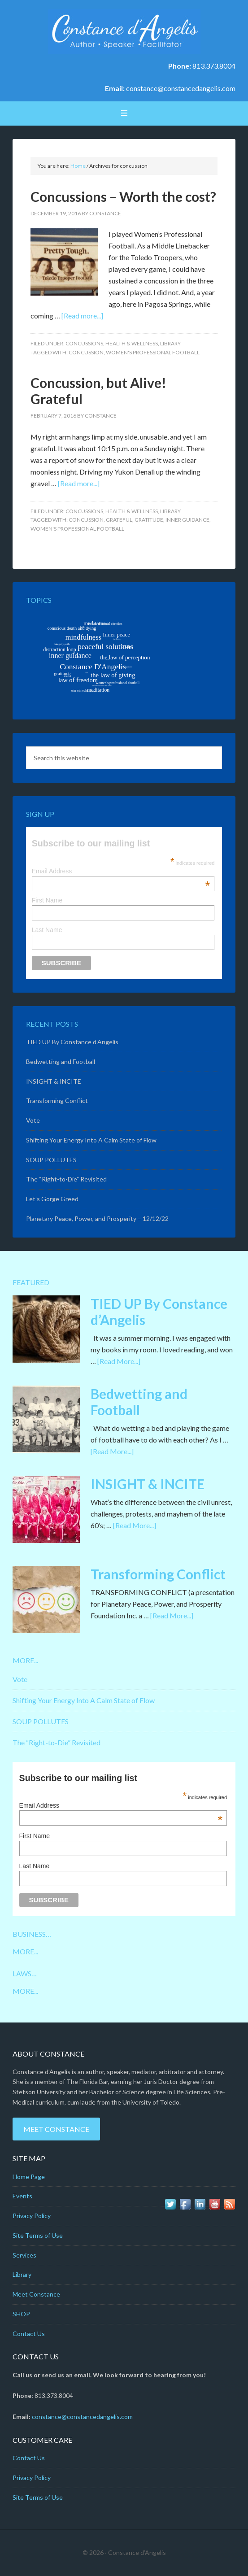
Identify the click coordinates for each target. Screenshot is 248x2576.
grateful (119, 519)
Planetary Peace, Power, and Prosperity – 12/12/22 (97, 1218)
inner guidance (187, 519)
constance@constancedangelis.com (180, 88)
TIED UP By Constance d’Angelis (72, 1042)
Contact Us (29, 2333)
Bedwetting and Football (60, 1061)
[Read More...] (118, 1361)
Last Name (47, 929)
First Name (47, 900)
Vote (33, 1120)
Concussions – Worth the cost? (123, 196)
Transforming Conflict (57, 1100)
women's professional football (153, 352)
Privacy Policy (32, 2215)
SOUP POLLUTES (51, 1160)
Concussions (84, 343)
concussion (86, 352)
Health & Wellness (131, 343)
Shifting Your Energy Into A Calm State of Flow (91, 1140)
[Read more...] (82, 315)
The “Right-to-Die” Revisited (66, 1179)
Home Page (29, 2176)
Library (170, 343)
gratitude (149, 519)
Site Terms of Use (38, 2235)
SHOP (21, 2314)
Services (24, 2255)
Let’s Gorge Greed (52, 1199)
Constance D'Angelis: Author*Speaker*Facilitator (124, 31)
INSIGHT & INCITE (53, 1081)
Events (22, 2196)
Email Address (121, 871)
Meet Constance (56, 2129)
